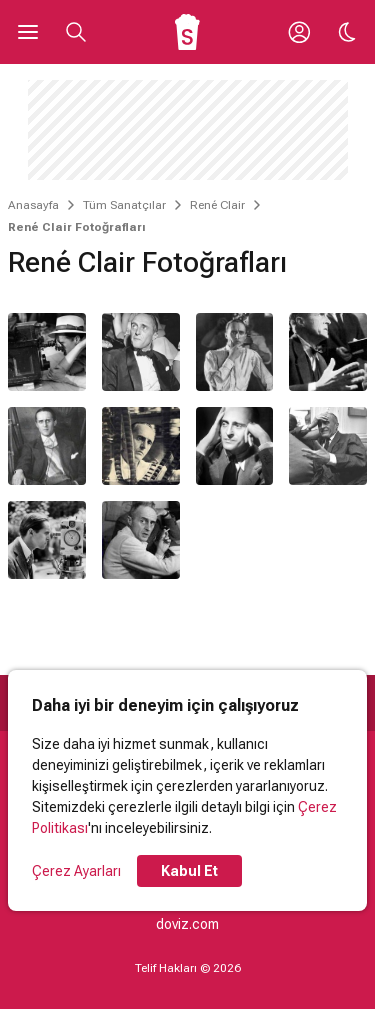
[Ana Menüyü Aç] (28, 32)
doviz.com (187, 924)
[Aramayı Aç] (76, 32)
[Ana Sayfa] (187, 32)
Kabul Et (189, 871)
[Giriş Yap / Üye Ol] (299, 32)
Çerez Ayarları (76, 871)
